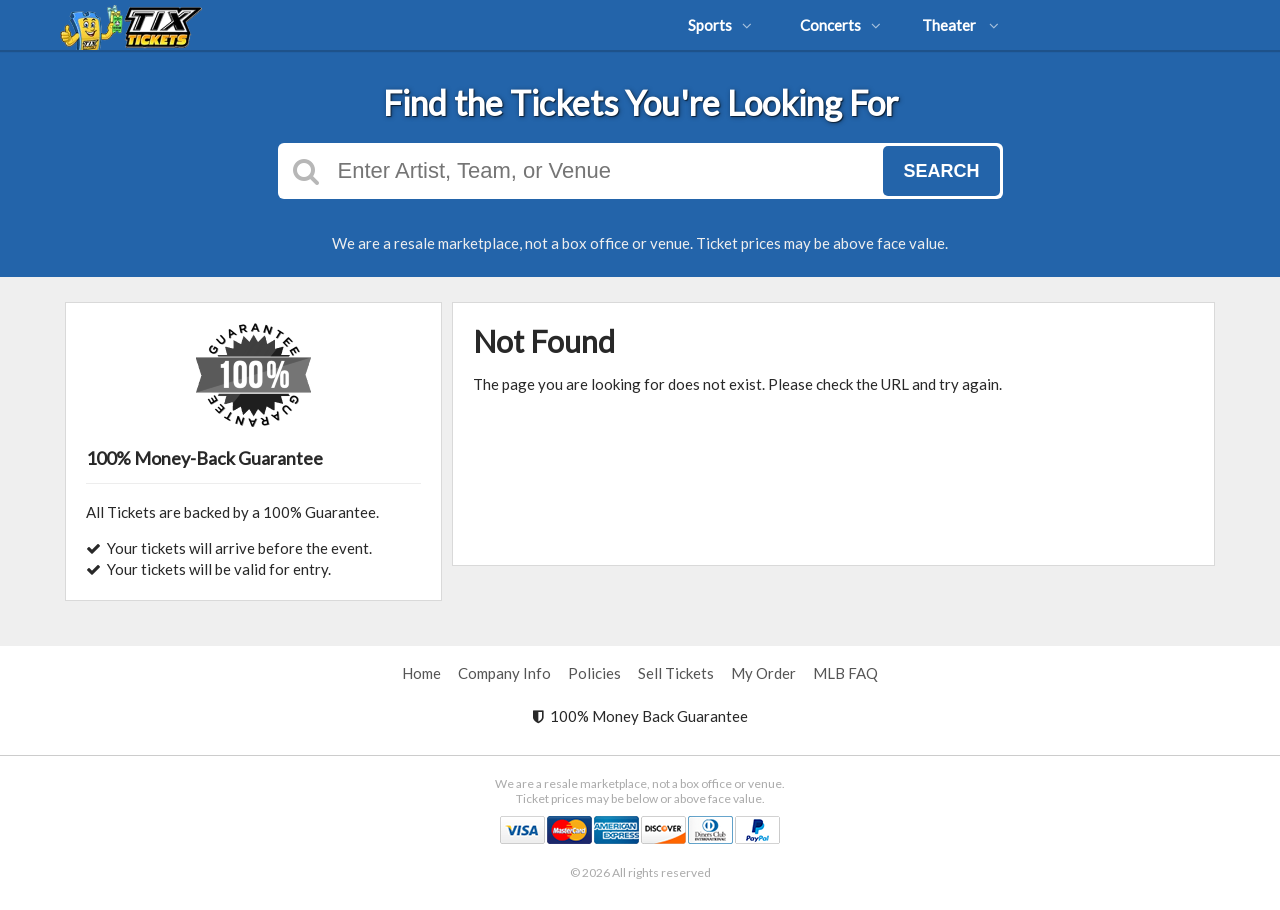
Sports (720, 25)
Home (421, 673)
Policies (594, 673)
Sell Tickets (676, 673)
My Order (763, 673)
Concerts (840, 25)
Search (941, 171)
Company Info (504, 673)
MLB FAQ (845, 673)
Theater (960, 25)
